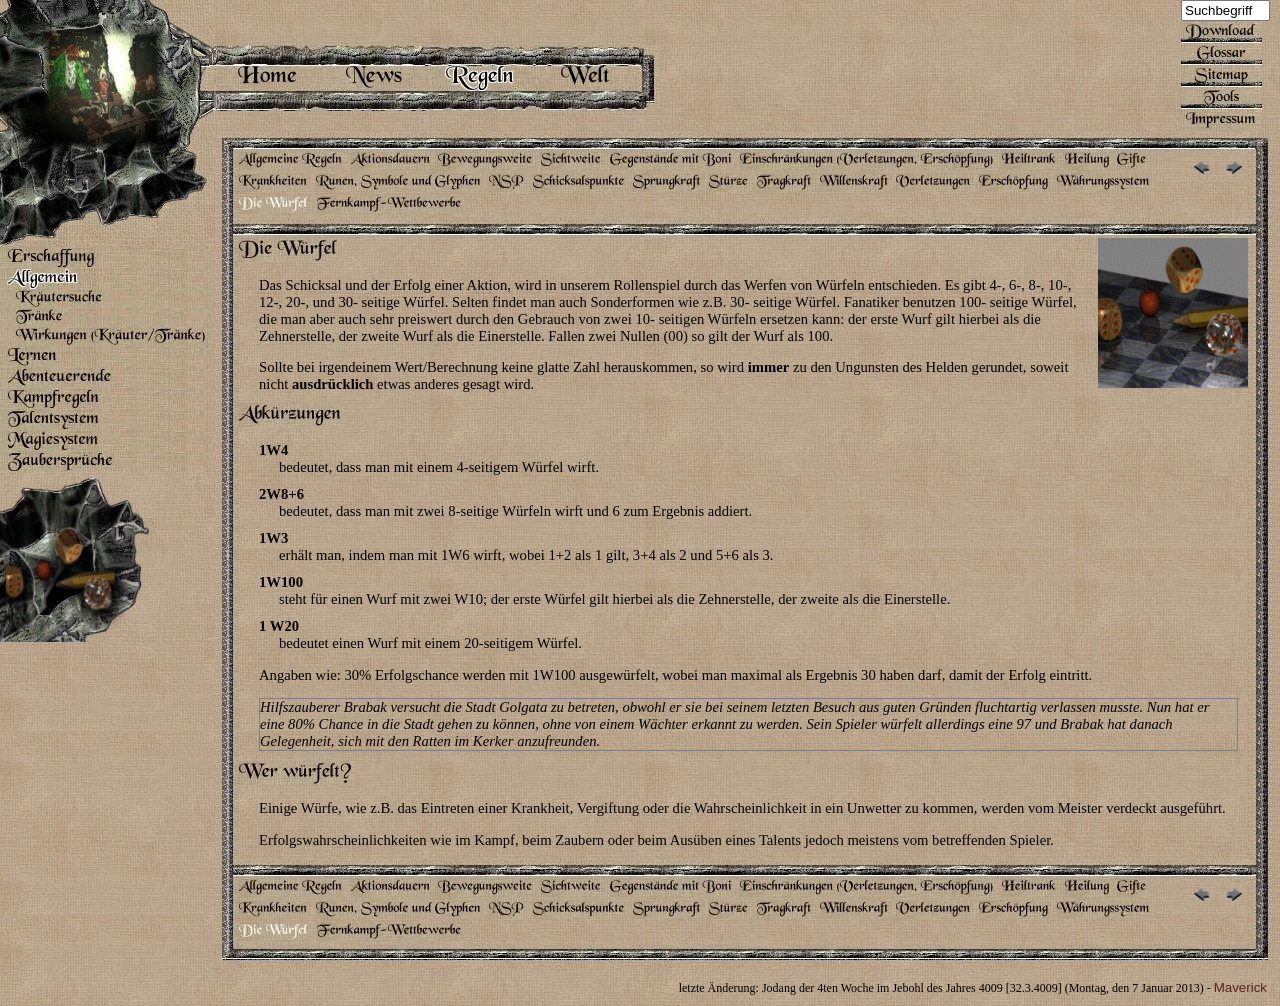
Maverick (1240, 987)
